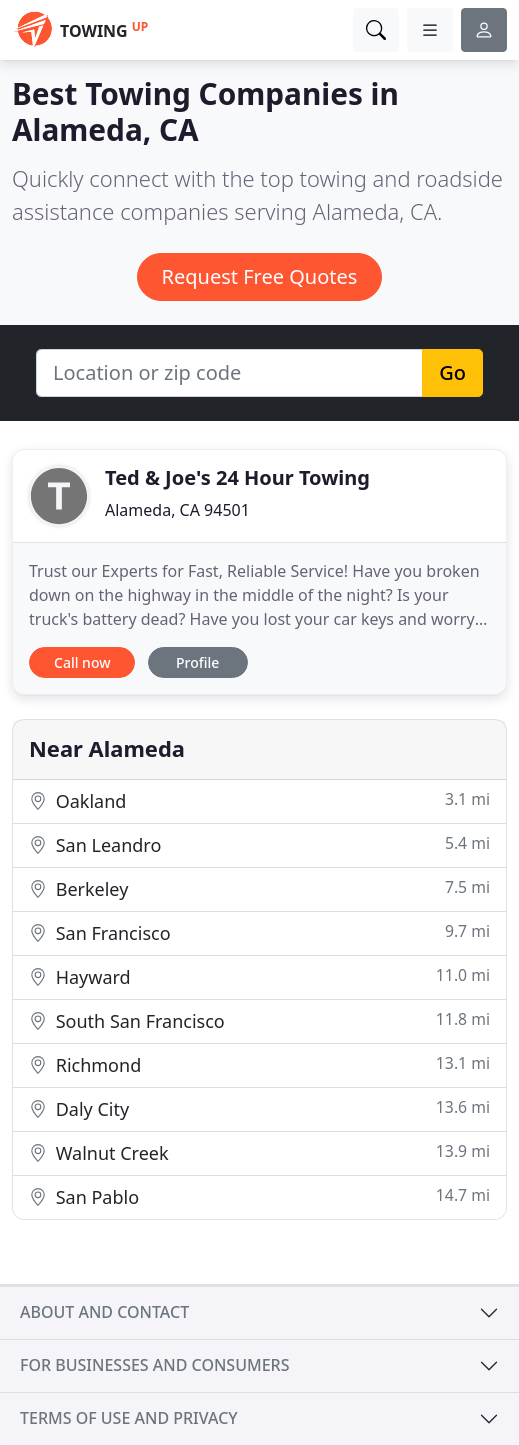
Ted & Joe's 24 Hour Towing (237, 477)
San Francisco (259, 932)
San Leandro (259, 844)
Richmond (259, 1064)
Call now (82, 662)
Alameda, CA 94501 (177, 510)
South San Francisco (259, 1020)
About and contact (104, 1312)
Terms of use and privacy (129, 1418)
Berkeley (259, 888)
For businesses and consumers (154, 1365)
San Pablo (259, 1196)
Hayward (259, 976)
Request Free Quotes (260, 276)
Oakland (259, 800)
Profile (197, 662)
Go (452, 372)
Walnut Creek (259, 1152)
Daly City (259, 1108)
